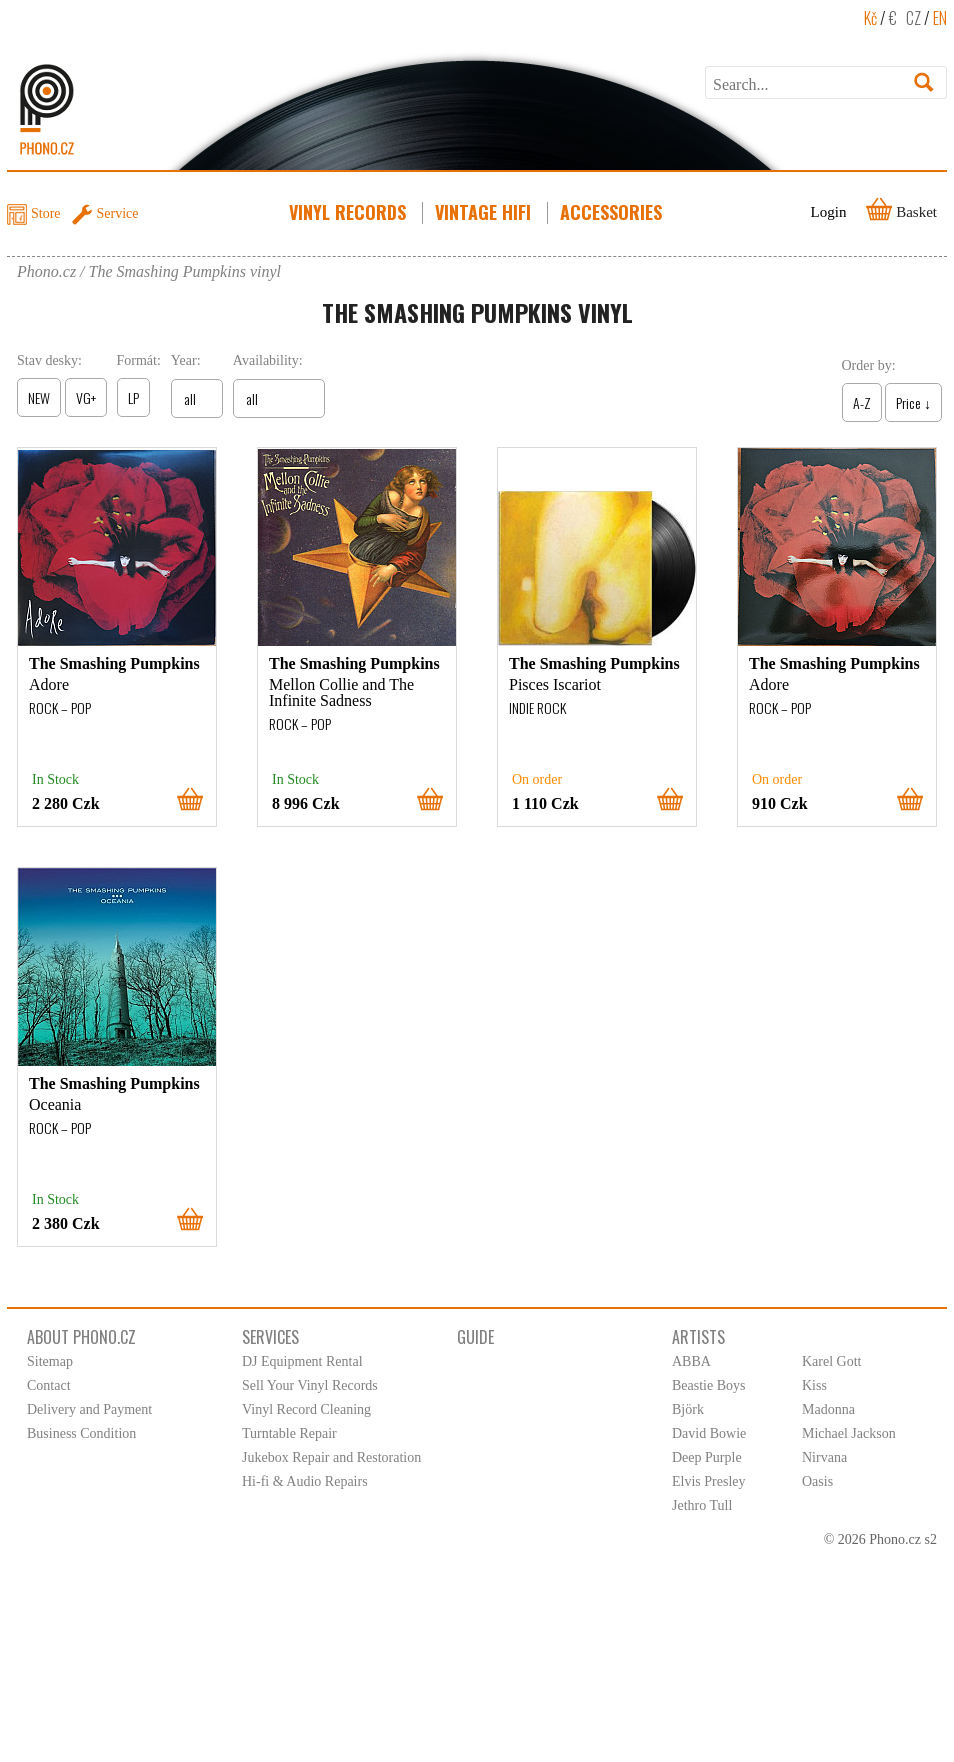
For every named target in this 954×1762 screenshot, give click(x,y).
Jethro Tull (702, 1505)
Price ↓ (913, 402)
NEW (39, 397)
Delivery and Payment (89, 1409)
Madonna (828, 1409)
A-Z (862, 402)
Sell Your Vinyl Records (310, 1385)
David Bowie (709, 1433)
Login (829, 212)
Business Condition (81, 1433)
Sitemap (50, 1361)
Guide (475, 1337)
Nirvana (824, 1457)
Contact (49, 1385)
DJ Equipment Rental (302, 1361)
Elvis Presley (709, 1481)
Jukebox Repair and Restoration (331, 1457)
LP (133, 397)
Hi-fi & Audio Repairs (305, 1481)
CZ (913, 18)
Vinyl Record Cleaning (306, 1409)
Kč (870, 18)
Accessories (613, 212)
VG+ (86, 397)
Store (46, 213)
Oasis (817, 1481)
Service (118, 213)
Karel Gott (831, 1361)
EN (940, 18)
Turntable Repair (289, 1433)
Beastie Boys (709, 1385)
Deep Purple (707, 1457)
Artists (698, 1337)
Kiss (814, 1385)
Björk (688, 1409)
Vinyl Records (349, 212)
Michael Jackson (849, 1433)
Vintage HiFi (485, 212)
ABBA (691, 1361)
